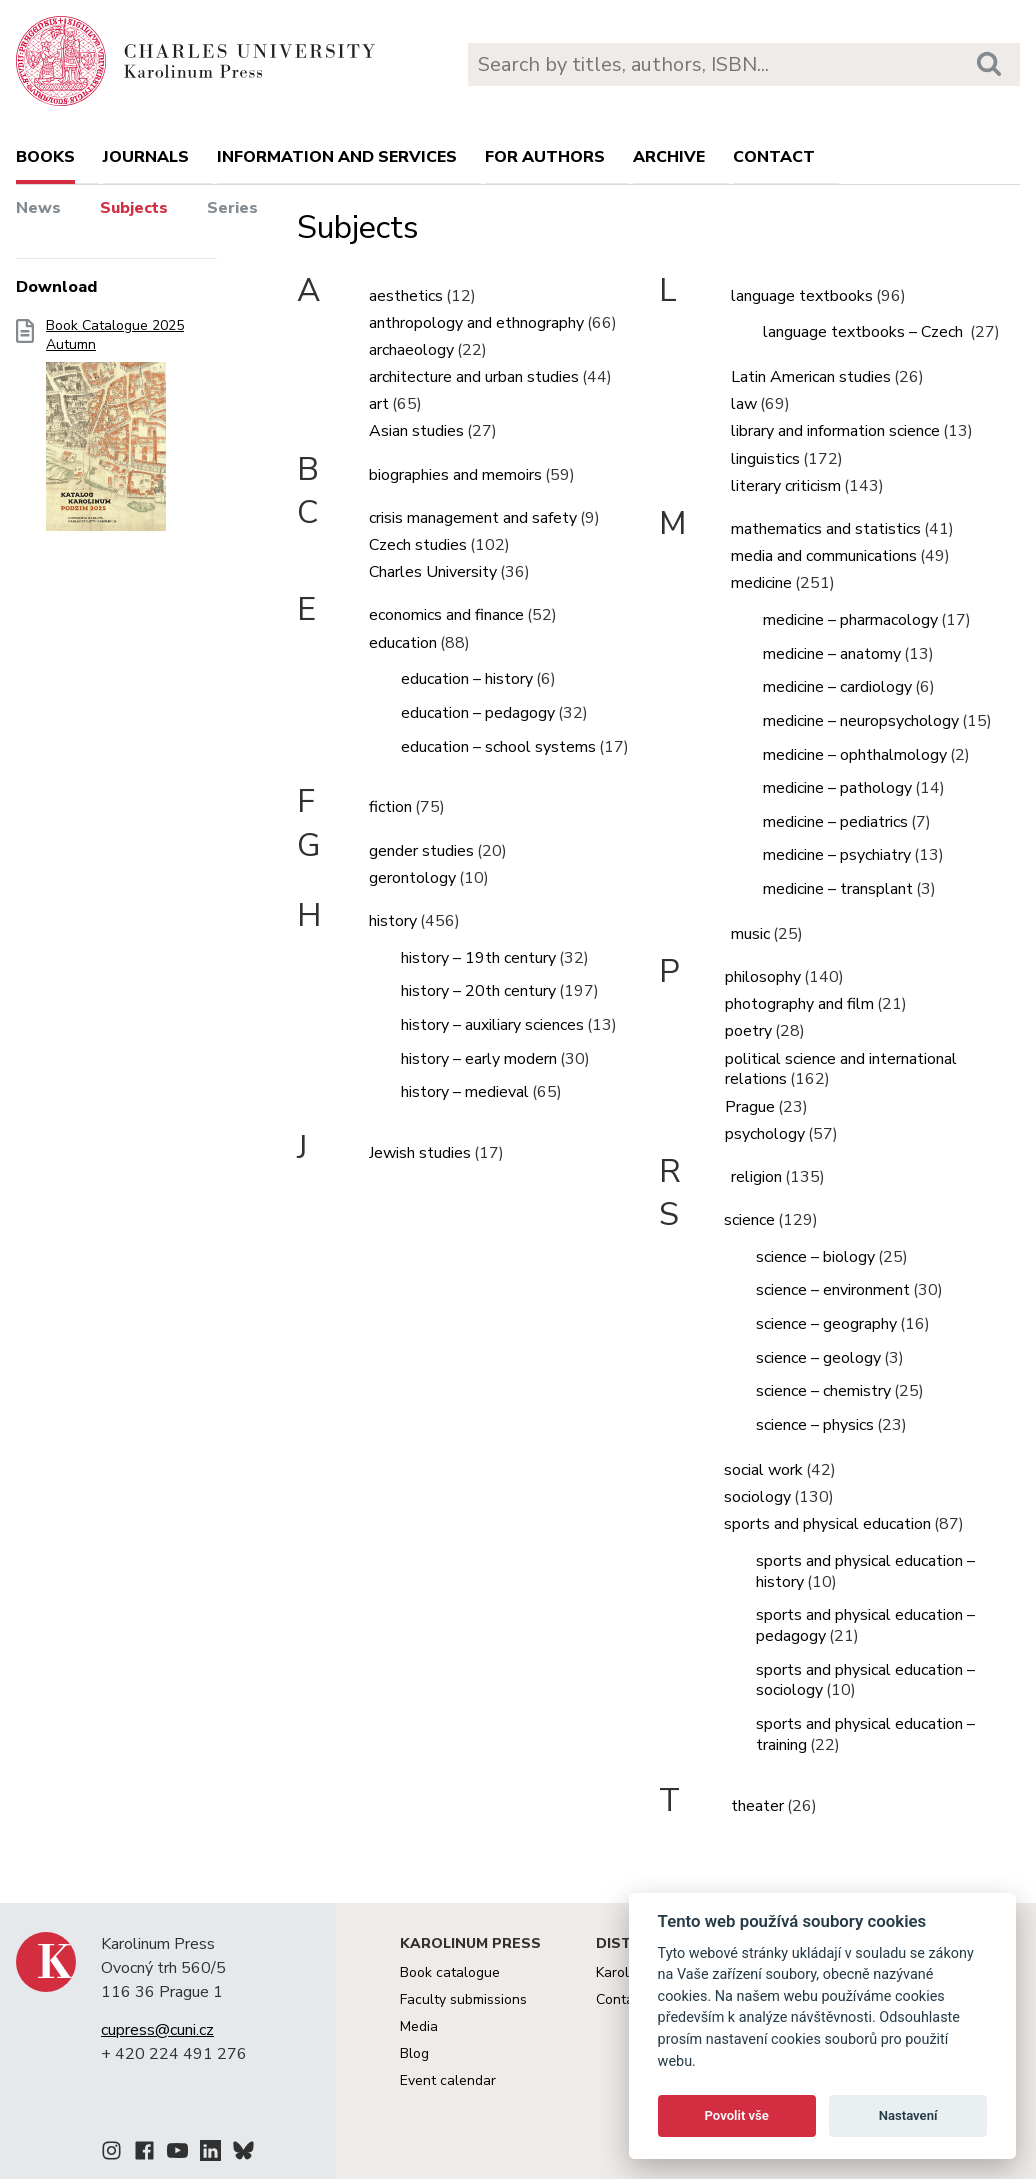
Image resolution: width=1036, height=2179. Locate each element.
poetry (748, 1031)
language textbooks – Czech (865, 332)
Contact (774, 157)
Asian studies (416, 431)
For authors (545, 157)
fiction (390, 807)
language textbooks (802, 296)
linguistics (765, 459)
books (45, 157)
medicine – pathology (837, 788)
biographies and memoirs (455, 475)
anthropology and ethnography (476, 323)
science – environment (833, 1290)
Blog (414, 2053)
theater (757, 1806)
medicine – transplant (838, 889)
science (749, 1220)
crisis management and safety (473, 518)
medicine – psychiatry (837, 855)
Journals (146, 157)
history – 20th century (478, 991)
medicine (761, 583)
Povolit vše (737, 2115)
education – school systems (498, 747)
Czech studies (418, 545)
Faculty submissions (463, 1999)
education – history (467, 679)
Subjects (134, 208)
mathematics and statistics (826, 529)
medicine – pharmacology (850, 620)
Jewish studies (420, 1153)
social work (763, 1470)
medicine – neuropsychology (861, 721)
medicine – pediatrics (835, 822)
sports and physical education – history (865, 1571)
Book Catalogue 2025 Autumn (115, 431)
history (393, 921)
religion (756, 1177)
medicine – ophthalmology (855, 755)
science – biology (815, 1257)
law (744, 404)
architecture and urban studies (474, 377)
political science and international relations (841, 1069)
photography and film (799, 1004)
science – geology (818, 1358)
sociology (757, 1497)
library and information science (835, 431)
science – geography (826, 1324)
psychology (765, 1134)
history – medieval (465, 1092)
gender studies (421, 851)
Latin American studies (811, 377)
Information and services (337, 157)
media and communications (824, 556)
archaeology (411, 350)
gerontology (412, 878)
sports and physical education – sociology (865, 1680)
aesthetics (406, 296)
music (750, 934)
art (379, 404)
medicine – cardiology (837, 687)
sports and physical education (827, 1524)
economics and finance (446, 615)
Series (232, 208)
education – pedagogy (478, 713)
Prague (750, 1107)
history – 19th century (478, 958)
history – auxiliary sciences (492, 1025)
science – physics (815, 1425)
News (38, 208)
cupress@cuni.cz (157, 2030)
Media (419, 2026)
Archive (669, 157)
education (403, 643)
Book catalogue (450, 1972)
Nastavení (908, 2115)
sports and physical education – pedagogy (865, 1625)
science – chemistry (823, 1391)
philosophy (763, 977)
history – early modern (479, 1059)
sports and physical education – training (865, 1734)
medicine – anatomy (832, 654)
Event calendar (448, 2080)
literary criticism (786, 486)
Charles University (433, 572)
